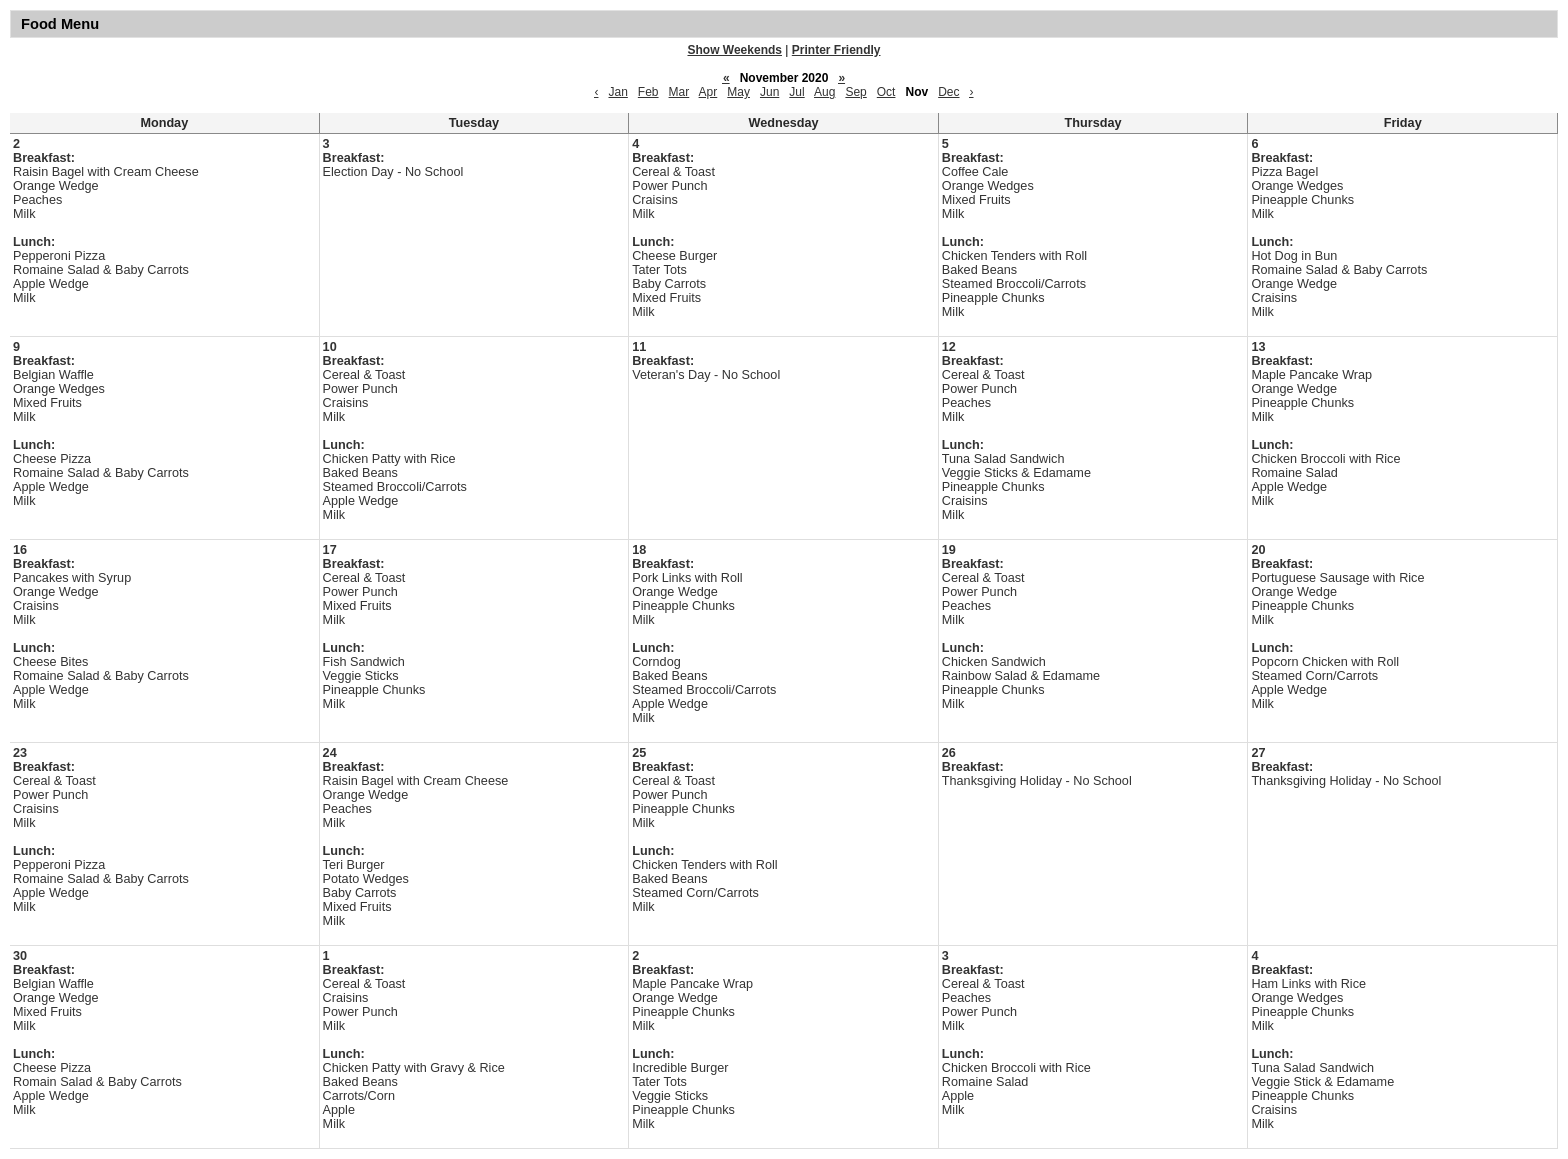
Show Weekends (735, 50)
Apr (708, 92)
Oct (886, 92)
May (738, 92)
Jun (769, 92)
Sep (855, 92)
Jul (796, 92)
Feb (648, 92)
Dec (948, 92)
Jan (617, 92)
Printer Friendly (836, 50)
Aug (824, 92)
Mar (679, 92)
